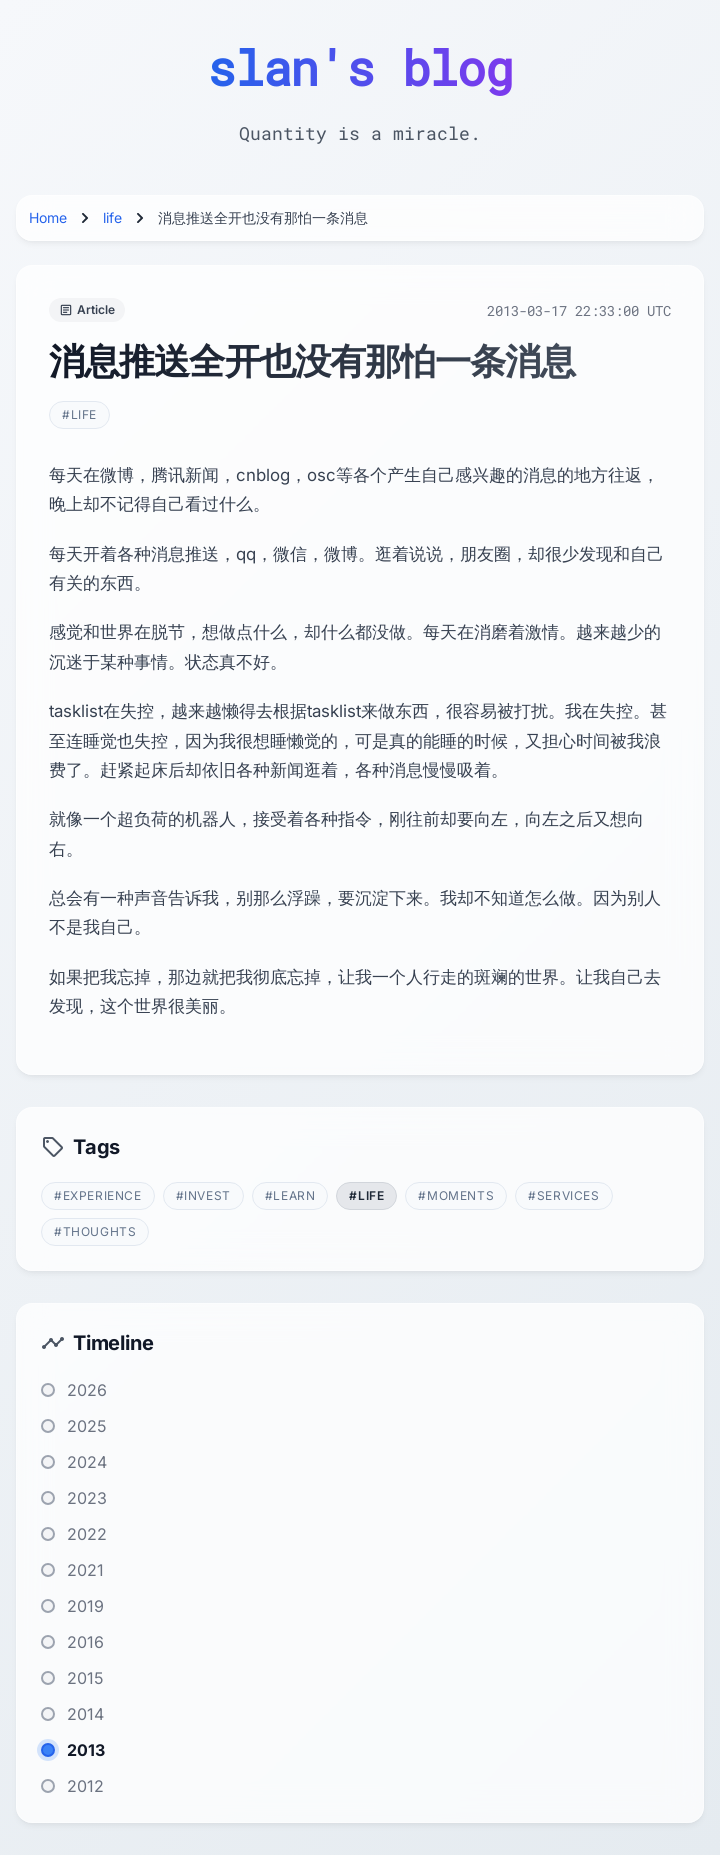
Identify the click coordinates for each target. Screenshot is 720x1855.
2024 (87, 1462)
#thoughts (95, 1231)
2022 (87, 1534)
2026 (87, 1390)
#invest (203, 1195)
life (112, 217)
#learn (290, 1195)
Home (48, 217)
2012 (85, 1786)
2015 (85, 1678)
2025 (87, 1426)
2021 (85, 1570)
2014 (85, 1714)
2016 (85, 1642)
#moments (456, 1195)
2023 (87, 1498)
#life (79, 414)
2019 (85, 1606)
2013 (86, 1750)
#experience (98, 1195)
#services (563, 1195)
